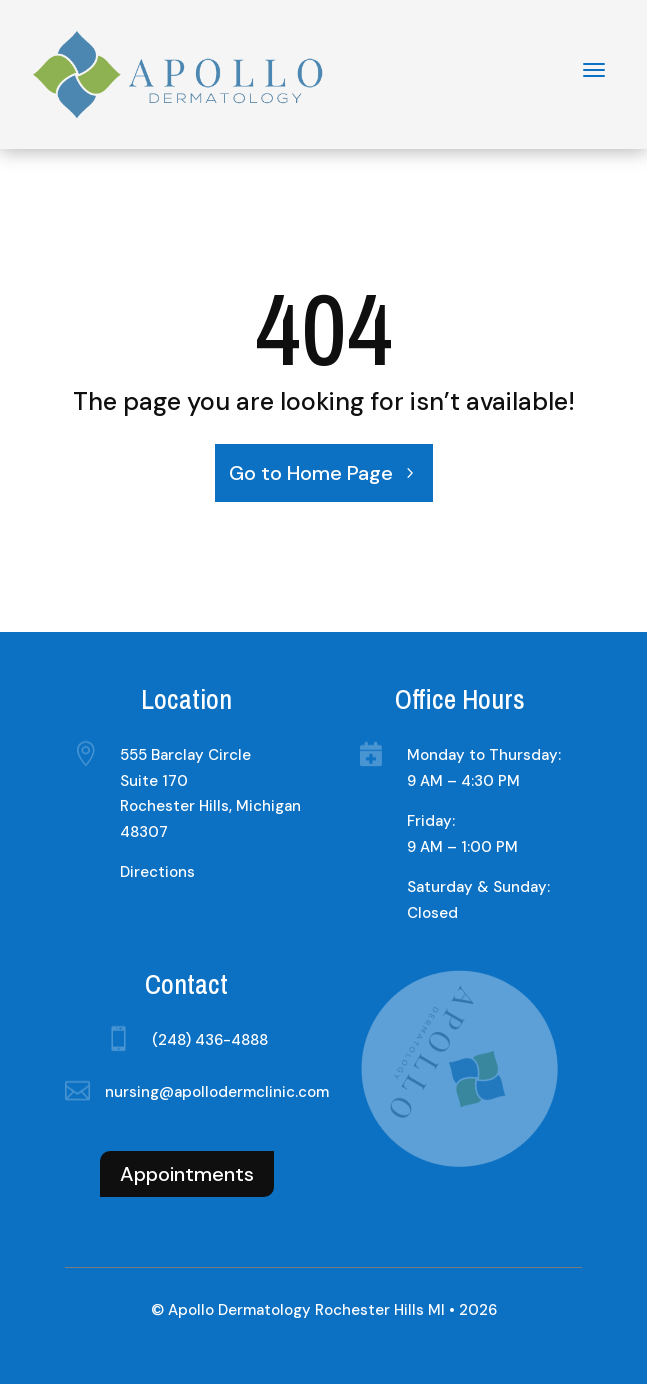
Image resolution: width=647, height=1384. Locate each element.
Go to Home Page (311, 473)
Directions (157, 872)
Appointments (187, 1174)
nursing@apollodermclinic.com (217, 1092)
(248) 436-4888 (210, 1040)
